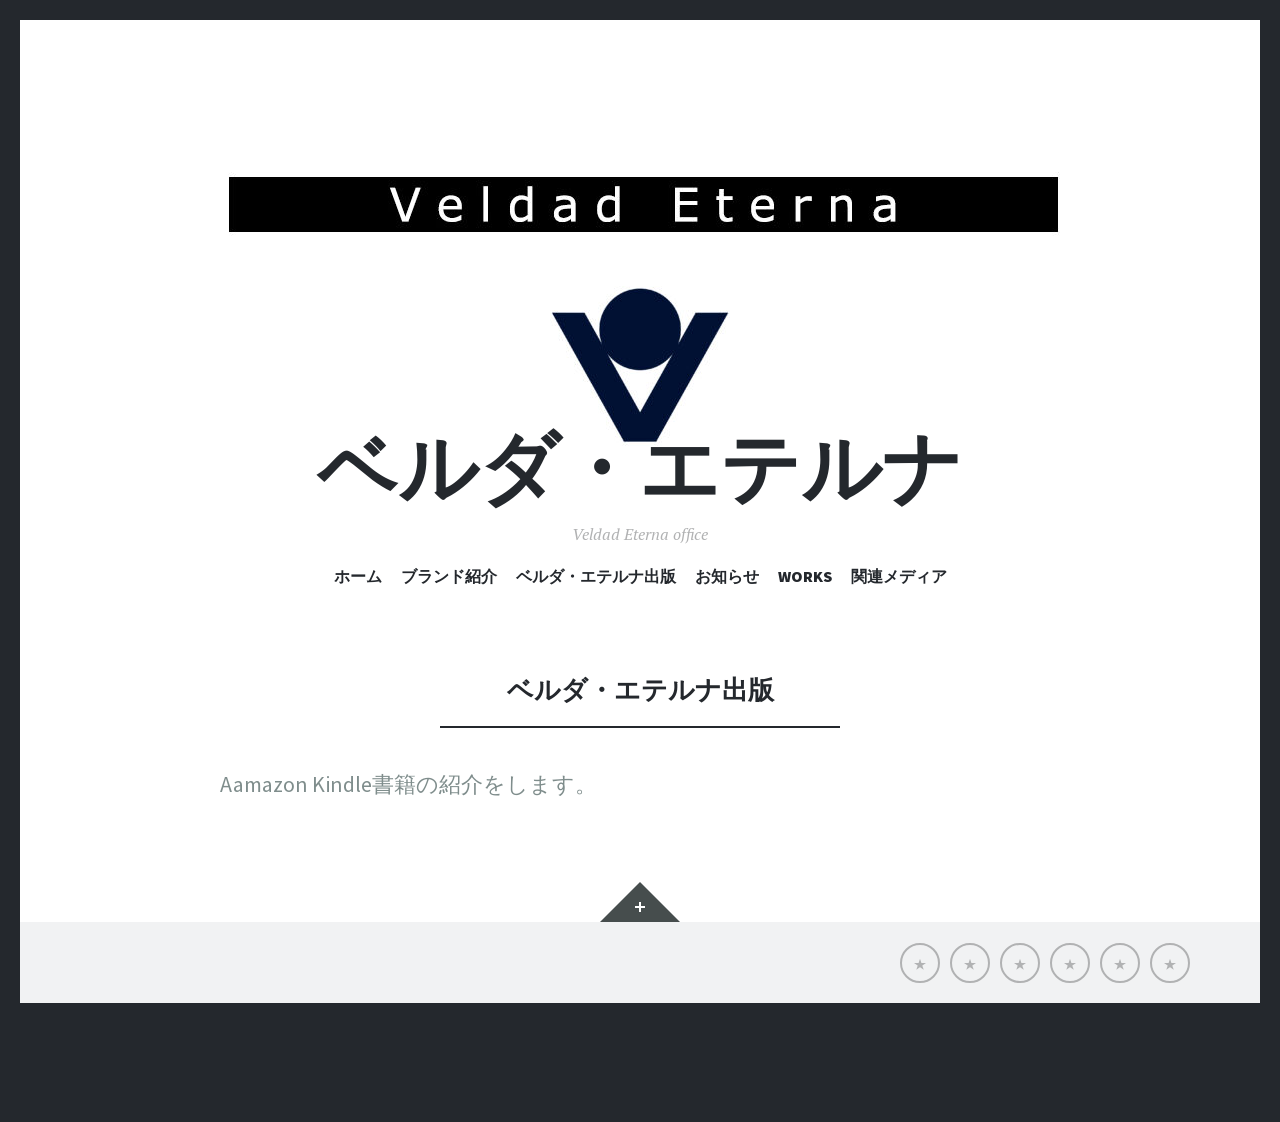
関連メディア (899, 676)
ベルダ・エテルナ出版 (596, 676)
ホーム (358, 676)
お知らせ (727, 676)
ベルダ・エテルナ (640, 568)
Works (805, 676)
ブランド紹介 (449, 676)
